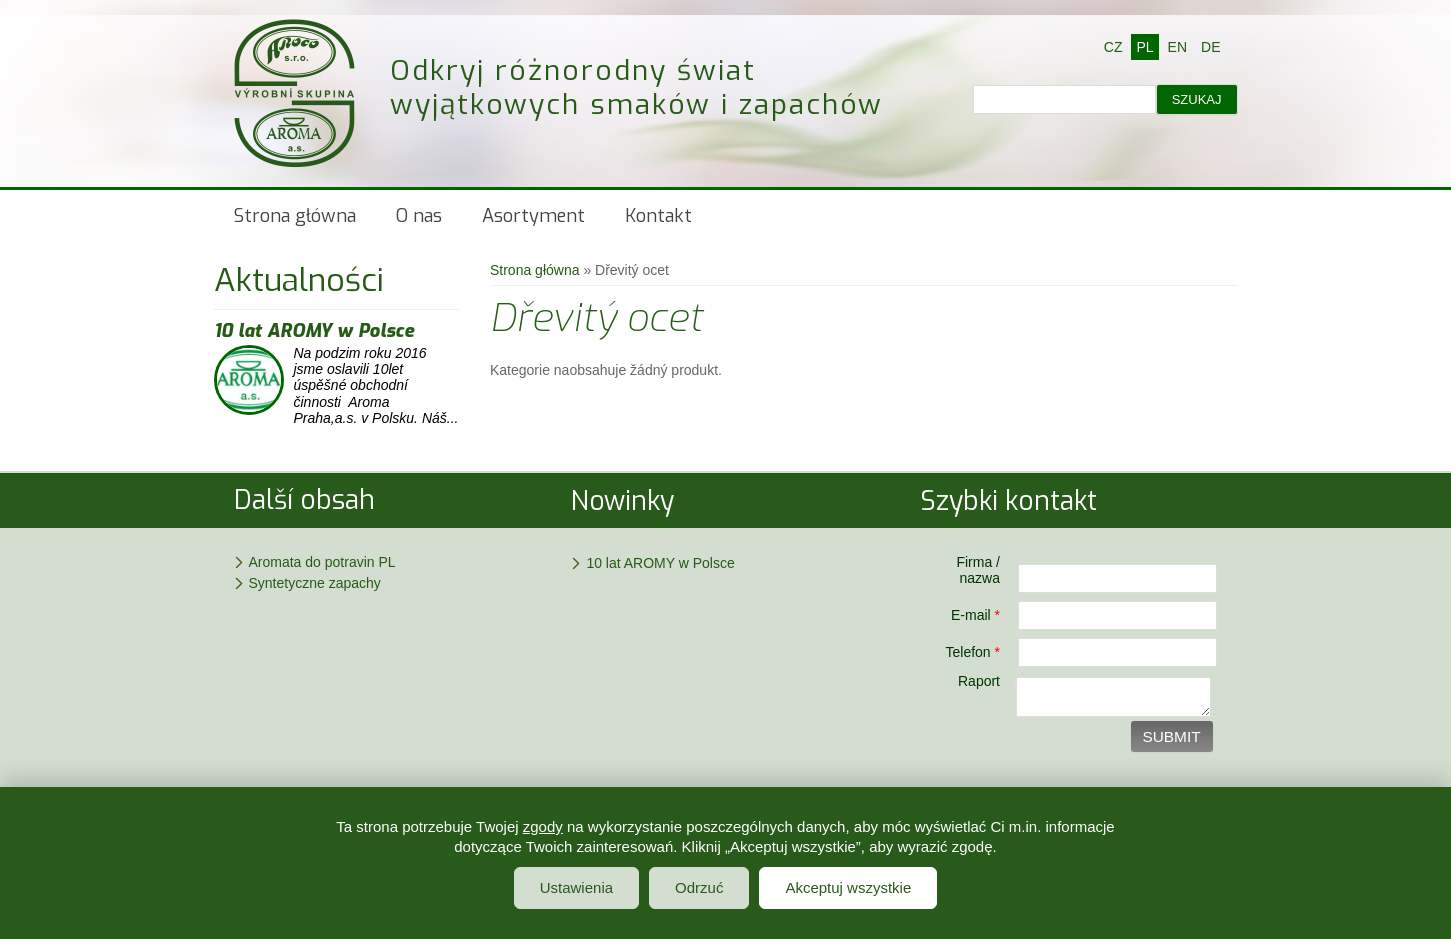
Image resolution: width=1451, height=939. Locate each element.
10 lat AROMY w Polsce (314, 331)
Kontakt (658, 216)
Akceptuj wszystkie (848, 887)
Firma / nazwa (978, 570)
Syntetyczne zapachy (315, 583)
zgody (543, 826)
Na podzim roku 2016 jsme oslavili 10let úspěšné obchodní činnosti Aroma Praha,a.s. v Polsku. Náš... (376, 385)
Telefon (973, 652)
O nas (419, 216)
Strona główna (295, 216)
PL (1144, 47)
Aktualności (299, 280)
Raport (979, 681)
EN (1177, 47)
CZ (1113, 47)
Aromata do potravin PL (322, 562)
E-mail (975, 615)
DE (1210, 47)
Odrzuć (699, 887)
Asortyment (533, 216)
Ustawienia (576, 887)
